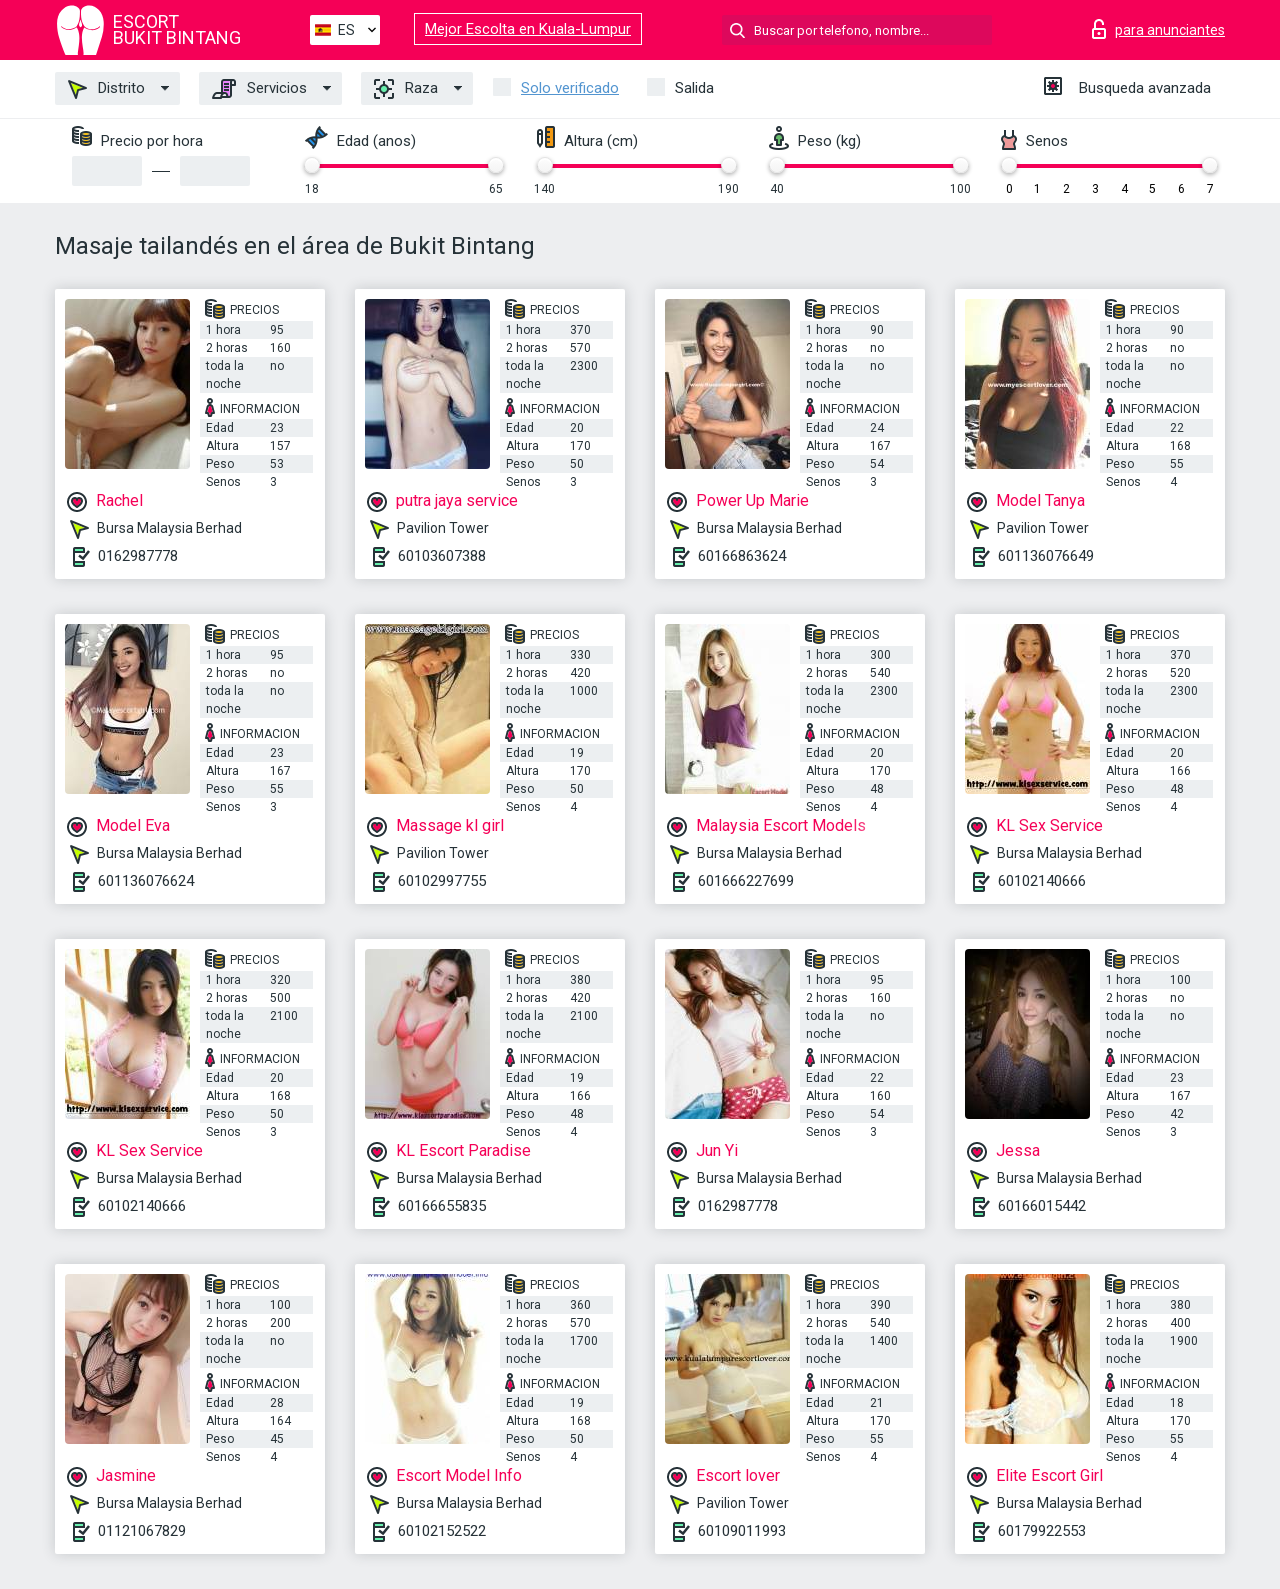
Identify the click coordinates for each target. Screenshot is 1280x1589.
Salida (694, 88)
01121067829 (142, 1531)
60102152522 (442, 1531)
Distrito (106, 89)
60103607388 (442, 556)
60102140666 (1042, 881)
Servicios (259, 89)
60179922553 (1042, 1531)
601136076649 (1046, 556)
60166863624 (742, 556)
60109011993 (742, 1531)
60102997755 (442, 881)
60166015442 (1042, 1206)
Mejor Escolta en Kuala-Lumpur (528, 29)
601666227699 (746, 881)
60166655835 (442, 1206)
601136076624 (146, 881)
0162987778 (138, 556)
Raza (406, 89)
